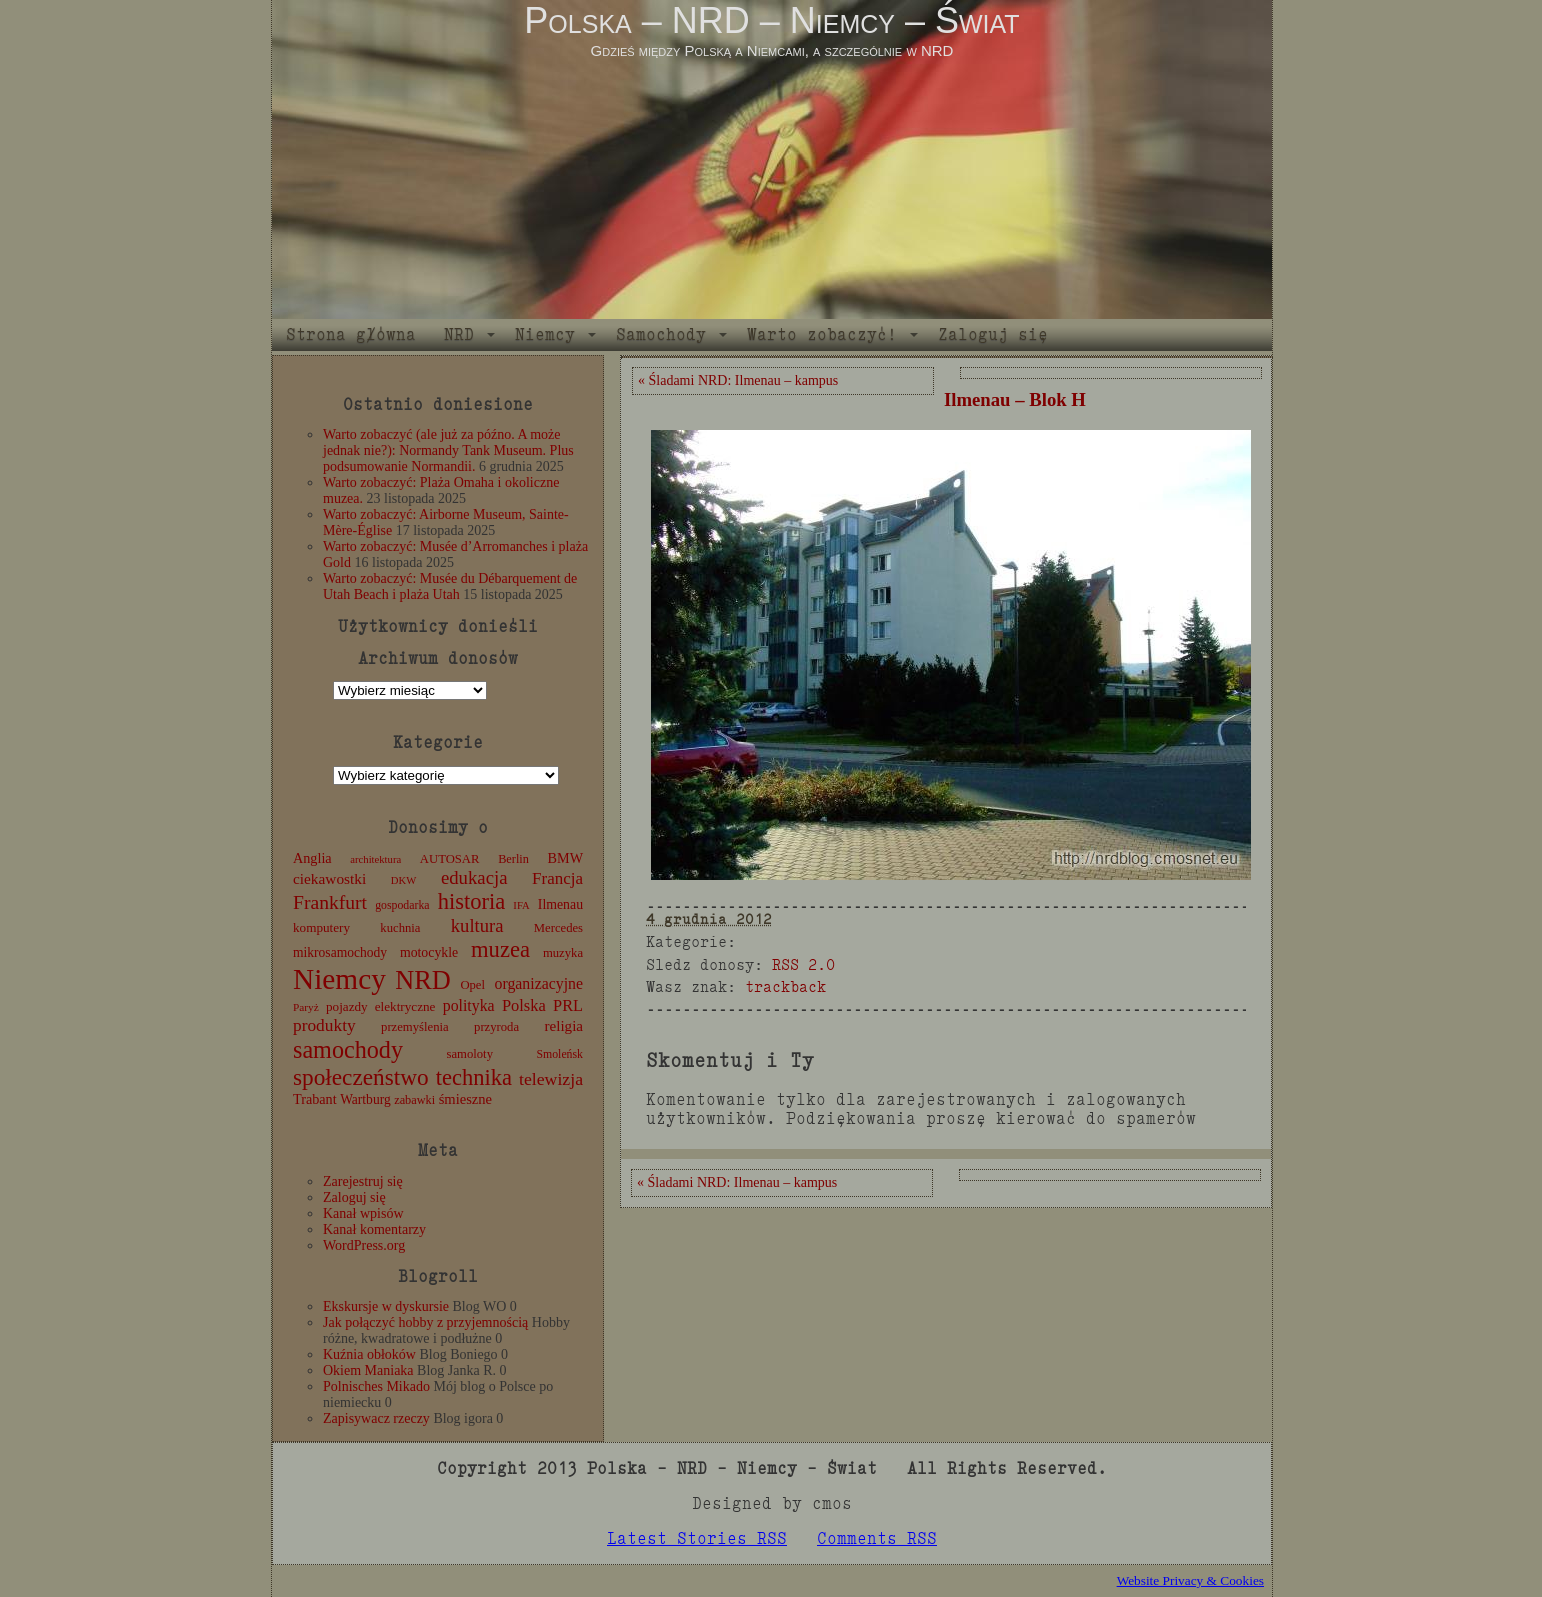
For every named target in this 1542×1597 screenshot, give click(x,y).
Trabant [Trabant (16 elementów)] (315, 1099)
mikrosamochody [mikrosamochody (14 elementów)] (340, 952)
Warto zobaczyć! (822, 334)
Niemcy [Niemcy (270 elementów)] (339, 979)
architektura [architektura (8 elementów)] (375, 859)
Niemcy (545, 334)
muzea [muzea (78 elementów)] (500, 949)
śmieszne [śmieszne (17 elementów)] (465, 1099)
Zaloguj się (993, 334)
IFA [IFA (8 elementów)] (521, 905)
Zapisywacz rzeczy (376, 1418)
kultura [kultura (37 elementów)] (477, 925)
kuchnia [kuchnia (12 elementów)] (400, 928)
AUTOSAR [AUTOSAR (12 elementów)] (450, 859)
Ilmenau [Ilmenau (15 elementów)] (560, 904)
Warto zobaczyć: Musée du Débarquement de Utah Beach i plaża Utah (450, 586)
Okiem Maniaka (368, 1370)
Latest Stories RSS (697, 1538)
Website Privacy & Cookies (1190, 1580)
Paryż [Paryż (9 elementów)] (306, 1007)
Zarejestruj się (363, 1181)
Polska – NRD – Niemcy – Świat (771, 20)
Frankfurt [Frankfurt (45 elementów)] (330, 902)
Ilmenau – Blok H (1015, 399)
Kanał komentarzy (374, 1229)
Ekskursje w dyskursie (386, 1306)
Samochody (661, 334)
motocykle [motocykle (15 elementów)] (429, 952)
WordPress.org (364, 1245)
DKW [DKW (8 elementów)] (403, 880)
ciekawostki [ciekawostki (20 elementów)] (329, 878)
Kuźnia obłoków (369, 1354)
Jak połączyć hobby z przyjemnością (425, 1322)
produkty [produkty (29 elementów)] (324, 1025)
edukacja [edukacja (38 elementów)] (474, 877)
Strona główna (351, 334)
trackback (785, 986)
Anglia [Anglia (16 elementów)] (312, 858)
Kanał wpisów (363, 1213)
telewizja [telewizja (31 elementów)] (551, 1079)
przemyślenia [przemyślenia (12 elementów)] (415, 1027)
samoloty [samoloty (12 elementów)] (470, 1054)
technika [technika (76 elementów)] (474, 1077)
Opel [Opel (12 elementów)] (472, 985)
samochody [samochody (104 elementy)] (348, 1049)
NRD (459, 334)
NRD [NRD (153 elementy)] (423, 980)
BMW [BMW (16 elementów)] (565, 858)
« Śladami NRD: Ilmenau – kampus (738, 380)
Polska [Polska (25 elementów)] (524, 1005)
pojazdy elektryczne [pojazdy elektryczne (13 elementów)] (380, 1006)
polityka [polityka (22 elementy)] (469, 1005)
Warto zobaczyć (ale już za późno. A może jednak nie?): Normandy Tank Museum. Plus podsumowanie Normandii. (448, 450)
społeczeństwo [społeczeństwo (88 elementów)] (361, 1077)
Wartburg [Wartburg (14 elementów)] (365, 1099)
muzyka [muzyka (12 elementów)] (563, 953)
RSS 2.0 (803, 964)
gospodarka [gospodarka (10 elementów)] (402, 905)
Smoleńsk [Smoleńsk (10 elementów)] (559, 1054)
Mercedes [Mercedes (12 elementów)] (558, 928)
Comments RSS (877, 1538)
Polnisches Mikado (376, 1386)
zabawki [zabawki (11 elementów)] (414, 1100)
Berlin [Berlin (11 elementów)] (513, 859)
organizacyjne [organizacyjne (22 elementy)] (539, 983)
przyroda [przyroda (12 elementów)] (496, 1027)
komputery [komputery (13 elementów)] (321, 927)
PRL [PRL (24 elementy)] (568, 1005)
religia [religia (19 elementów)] (564, 1026)
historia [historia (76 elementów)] (472, 901)
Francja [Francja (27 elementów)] (557, 878)
